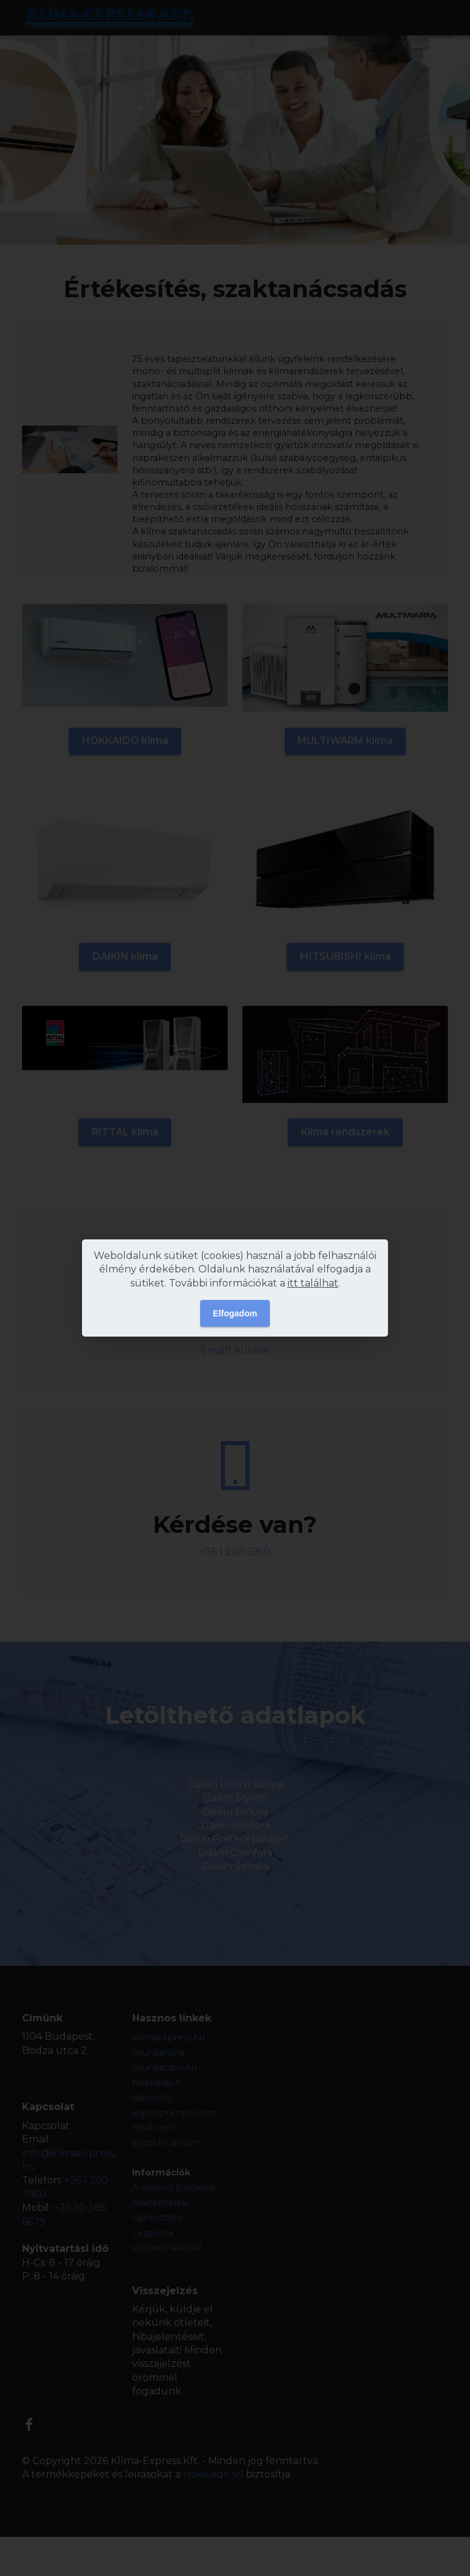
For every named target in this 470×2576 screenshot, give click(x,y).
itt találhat (313, 1283)
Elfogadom (235, 1313)
